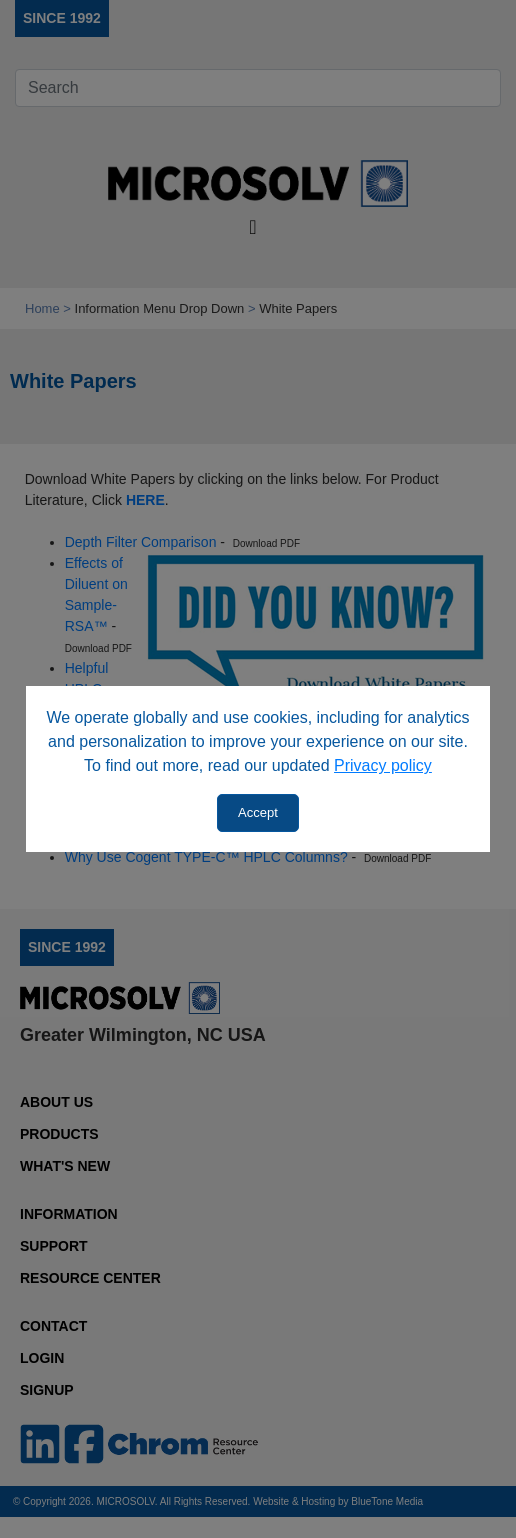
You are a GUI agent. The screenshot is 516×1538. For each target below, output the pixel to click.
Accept (258, 812)
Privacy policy (383, 765)
